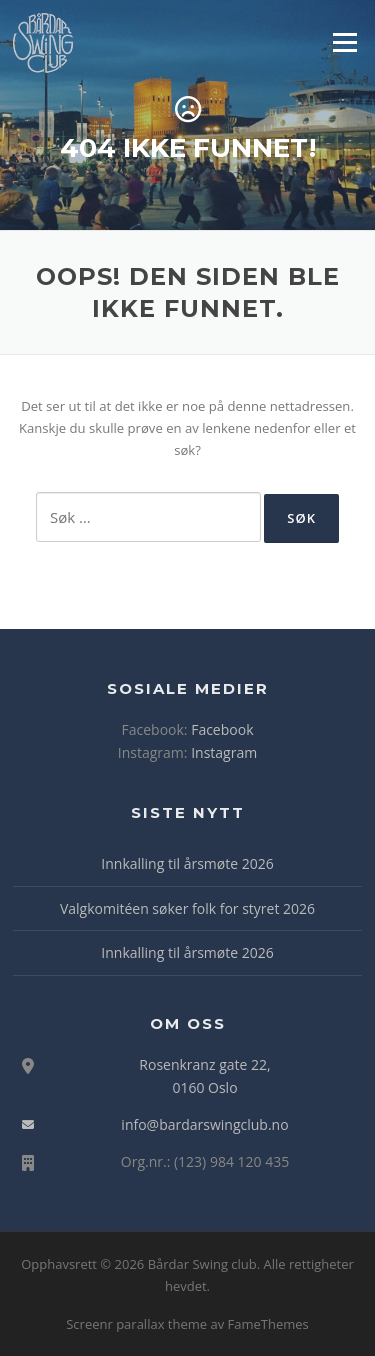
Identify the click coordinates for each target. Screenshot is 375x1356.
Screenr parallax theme (136, 1324)
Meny (344, 42)
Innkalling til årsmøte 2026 (187, 863)
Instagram (224, 752)
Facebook (222, 729)
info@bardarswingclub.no (204, 1124)
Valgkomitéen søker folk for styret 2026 (187, 908)
